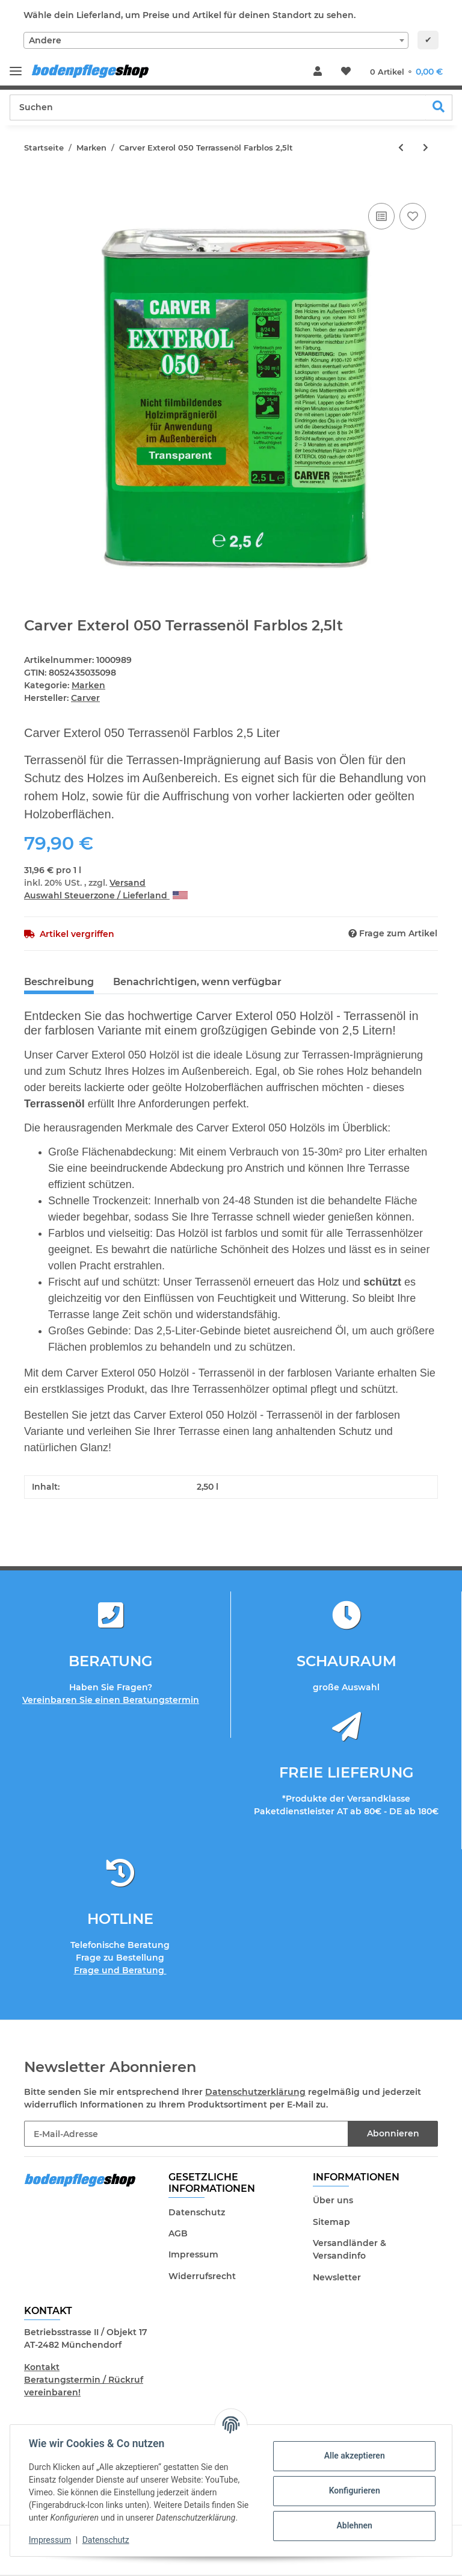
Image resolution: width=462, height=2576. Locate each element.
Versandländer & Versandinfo (349, 2249)
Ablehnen (353, 2525)
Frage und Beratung (120, 1970)
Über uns (333, 2200)
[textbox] (216, 40)
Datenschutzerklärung (255, 2091)
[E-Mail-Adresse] (186, 2134)
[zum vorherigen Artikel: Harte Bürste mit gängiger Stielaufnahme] (401, 148)
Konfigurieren (353, 2490)
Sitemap (331, 2222)
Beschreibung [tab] (59, 982)
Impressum (193, 2254)
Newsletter (337, 2277)
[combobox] (215, 40)
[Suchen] (218, 107)
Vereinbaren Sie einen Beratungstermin (110, 1699)
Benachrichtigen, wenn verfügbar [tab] (197, 982)
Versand (127, 882)
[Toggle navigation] (16, 65)
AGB (178, 2233)
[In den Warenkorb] (33, 186)
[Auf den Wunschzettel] (412, 216)
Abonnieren (393, 2133)
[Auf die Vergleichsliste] (381, 216)
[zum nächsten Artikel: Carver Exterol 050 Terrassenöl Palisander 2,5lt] (425, 148)
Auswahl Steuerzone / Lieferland (106, 895)
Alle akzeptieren (353, 2455)
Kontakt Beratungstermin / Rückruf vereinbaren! (83, 2380)
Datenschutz (196, 2212)
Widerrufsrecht (202, 2276)
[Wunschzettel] (345, 72)
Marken (88, 685)
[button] (317, 72)
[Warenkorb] (406, 72)
